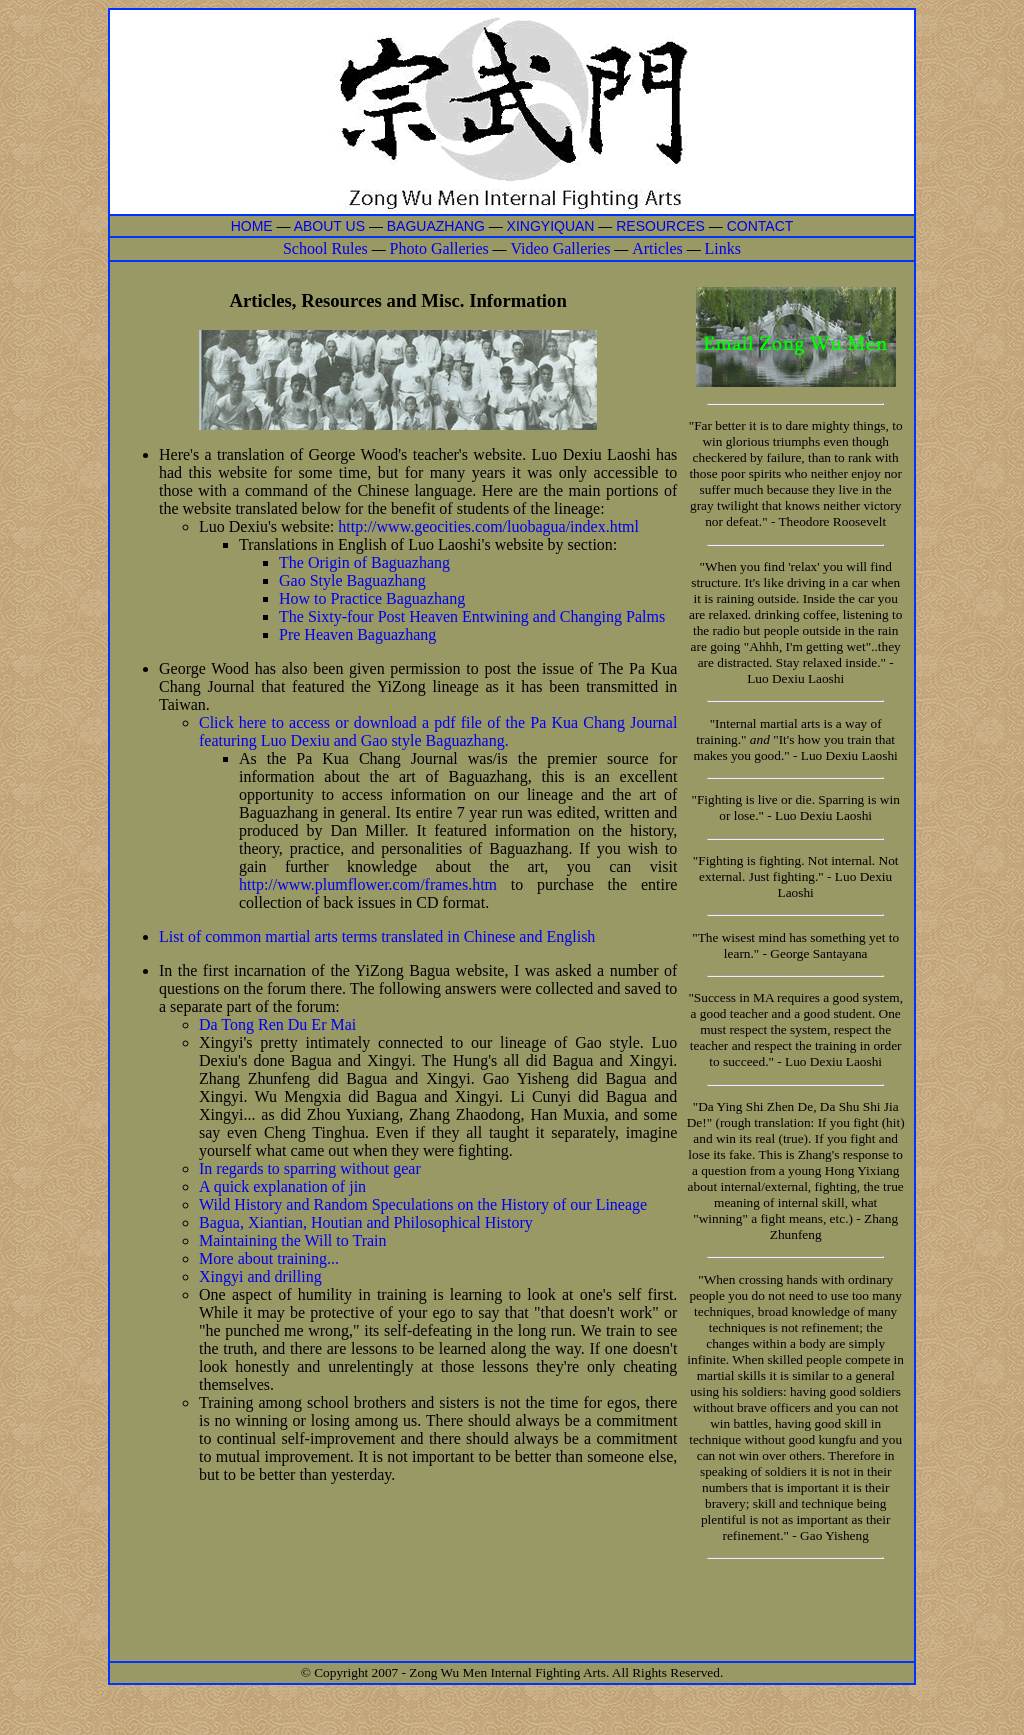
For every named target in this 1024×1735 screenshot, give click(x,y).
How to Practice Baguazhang (372, 598)
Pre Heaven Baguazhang (357, 634)
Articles (657, 248)
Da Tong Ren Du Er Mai (277, 1024)
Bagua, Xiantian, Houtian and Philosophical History (366, 1222)
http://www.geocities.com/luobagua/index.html (488, 526)
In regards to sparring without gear (310, 1168)
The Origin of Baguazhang (364, 562)
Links (723, 248)
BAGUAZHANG (436, 226)
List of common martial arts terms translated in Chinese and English (377, 936)
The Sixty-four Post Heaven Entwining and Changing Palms (472, 616)
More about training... (269, 1258)
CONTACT (760, 226)
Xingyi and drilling (260, 1276)
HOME (252, 226)
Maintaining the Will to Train (293, 1240)
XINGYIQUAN (551, 226)
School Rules (325, 248)
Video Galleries (560, 248)
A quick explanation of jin (282, 1186)
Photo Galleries (439, 248)
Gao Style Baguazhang (352, 580)
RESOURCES (660, 226)
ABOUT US (331, 226)
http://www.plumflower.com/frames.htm (375, 884)
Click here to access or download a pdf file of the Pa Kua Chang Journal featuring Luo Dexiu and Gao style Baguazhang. (438, 731)
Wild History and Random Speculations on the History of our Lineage (423, 1204)
